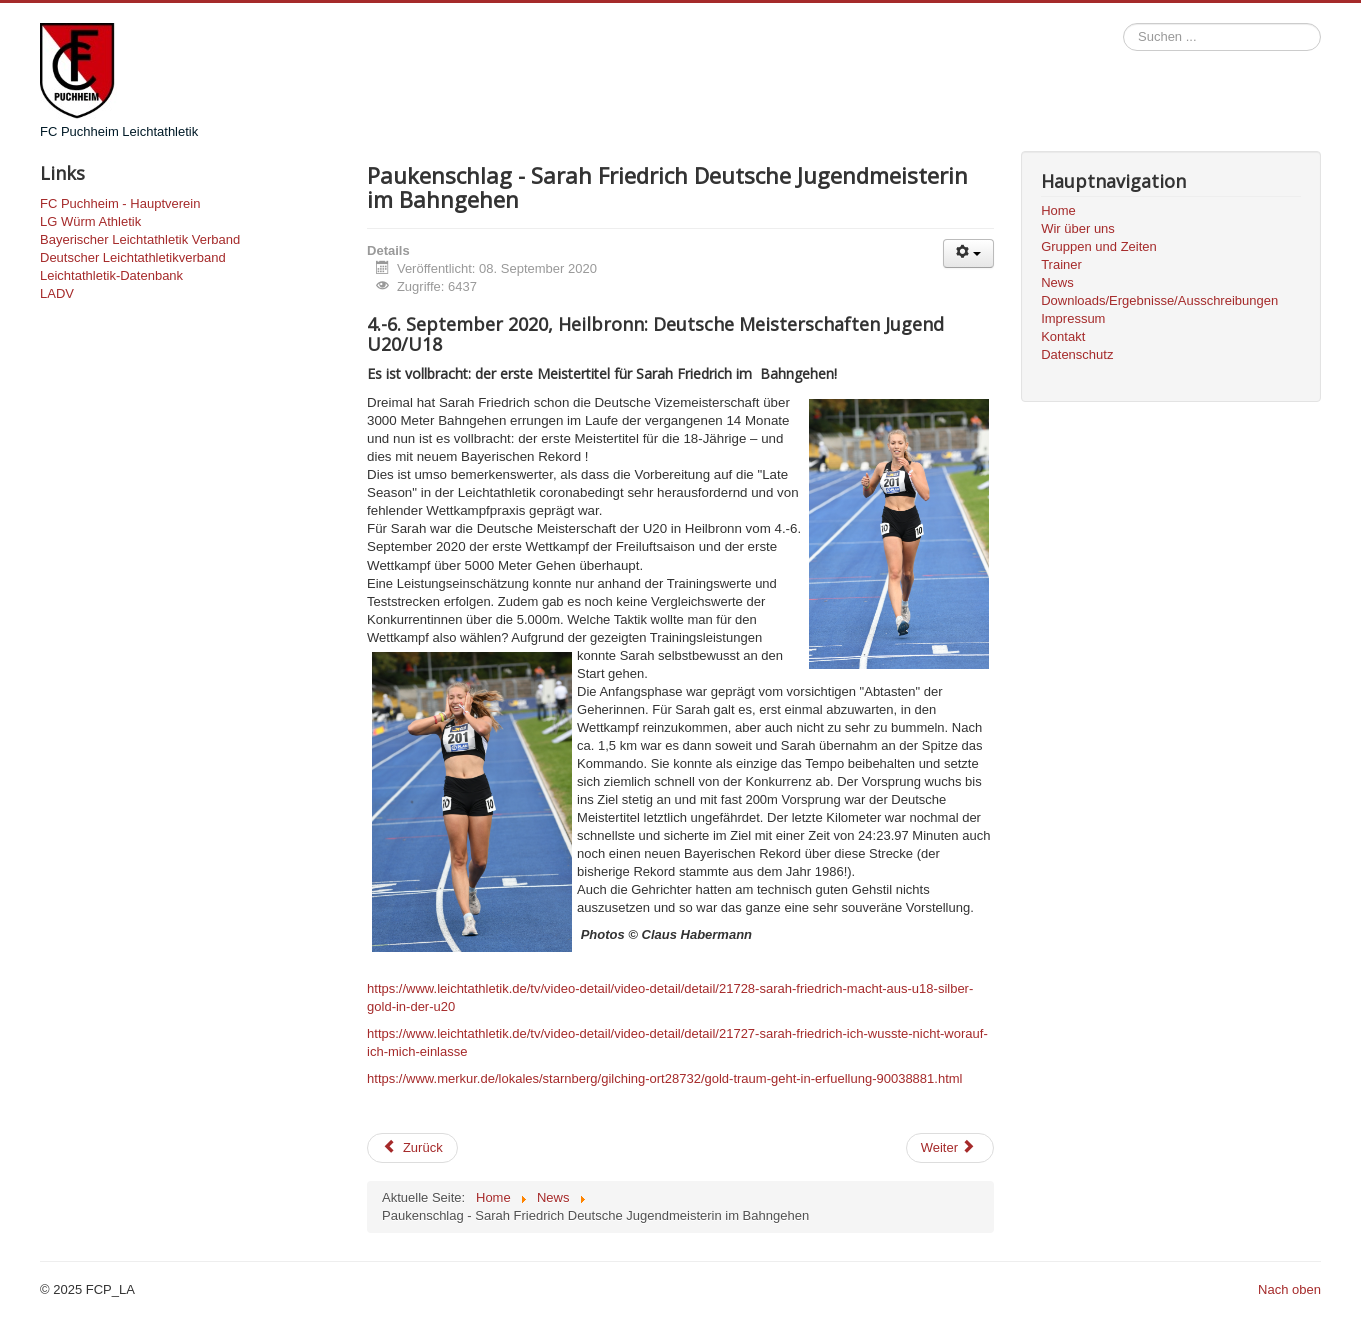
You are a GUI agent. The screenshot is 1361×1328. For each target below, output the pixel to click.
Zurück (412, 1147)
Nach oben (1289, 1289)
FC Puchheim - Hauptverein (120, 203)
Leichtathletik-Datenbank (111, 275)
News (1057, 282)
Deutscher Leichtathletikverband (133, 257)
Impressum (1073, 318)
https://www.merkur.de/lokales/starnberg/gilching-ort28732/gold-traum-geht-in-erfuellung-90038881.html (664, 1078)
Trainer (1061, 264)
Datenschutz (1077, 354)
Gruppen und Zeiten (1099, 246)
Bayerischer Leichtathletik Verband (140, 239)
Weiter (948, 1147)
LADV (57, 293)
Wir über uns (1078, 228)
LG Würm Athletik (90, 221)
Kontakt (1063, 336)
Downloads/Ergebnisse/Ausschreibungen (1159, 300)
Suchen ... (1123, 23)
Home (1058, 210)
